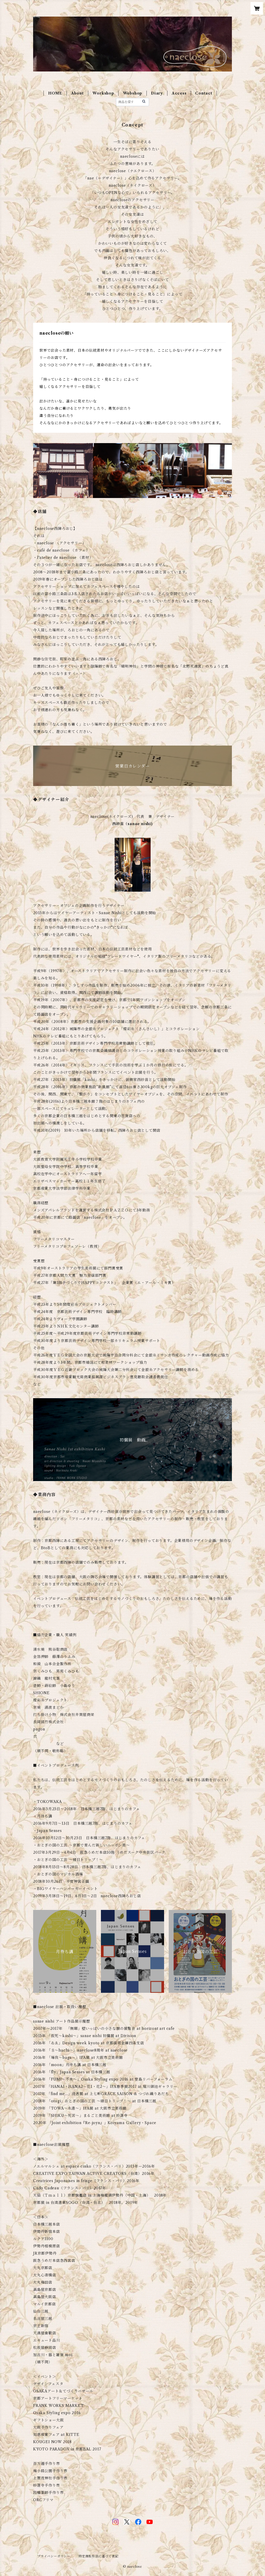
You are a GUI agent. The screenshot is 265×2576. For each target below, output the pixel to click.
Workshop (103, 93)
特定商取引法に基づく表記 (99, 2556)
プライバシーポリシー (53, 2556)
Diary (157, 93)
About (77, 93)
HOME (55, 93)
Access (179, 93)
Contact (203, 93)
